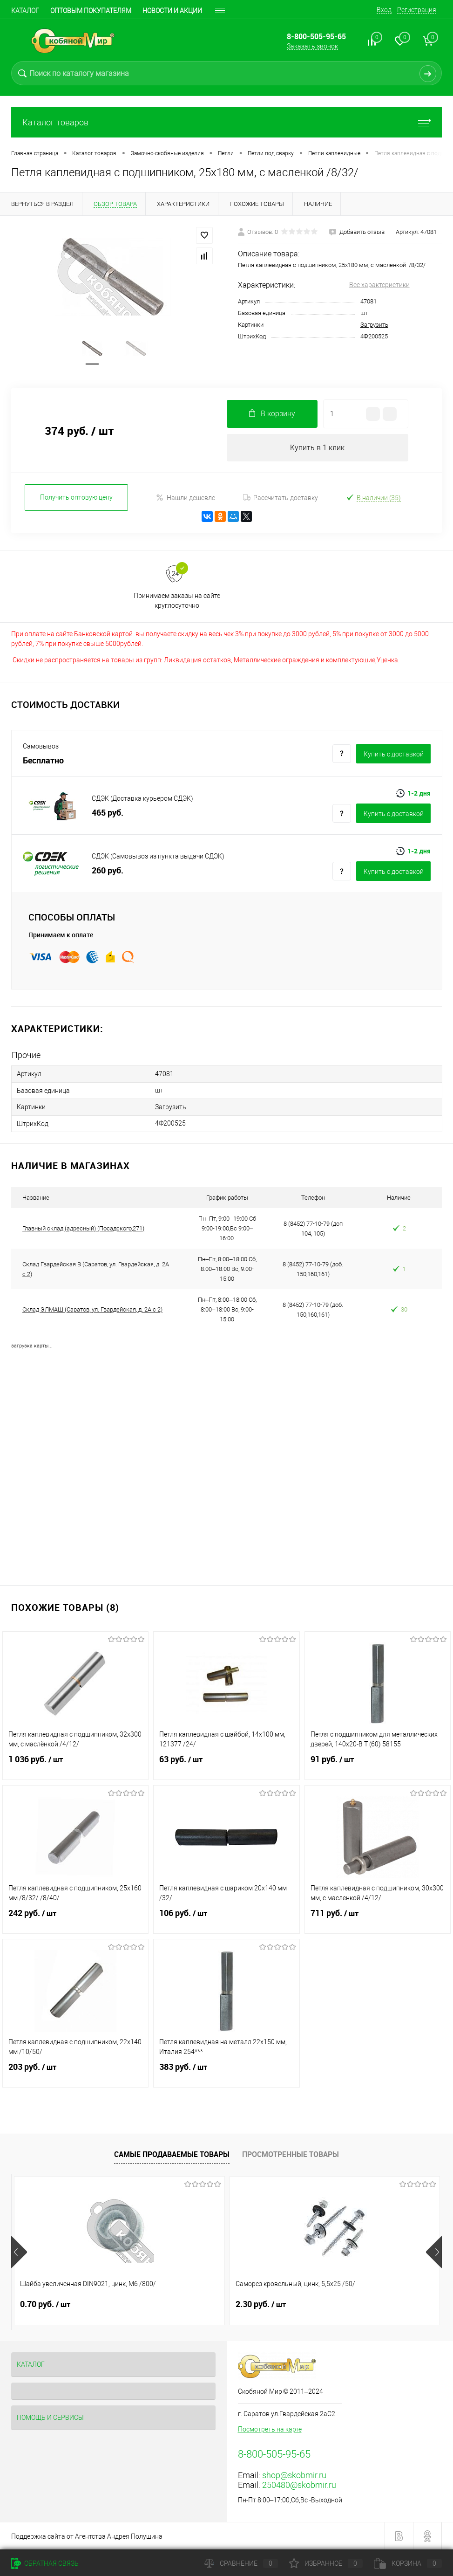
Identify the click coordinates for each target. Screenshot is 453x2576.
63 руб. (226, 1765)
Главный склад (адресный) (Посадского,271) (83, 1228)
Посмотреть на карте (270, 2429)
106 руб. (226, 1919)
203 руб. (75, 2072)
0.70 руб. (45, 2304)
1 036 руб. (75, 1765)
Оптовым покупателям (90, 10)
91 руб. (378, 1765)
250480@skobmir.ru (299, 2485)
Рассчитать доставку (280, 498)
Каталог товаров (226, 122)
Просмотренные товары (290, 2154)
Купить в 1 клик (317, 448)
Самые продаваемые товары (172, 2154)
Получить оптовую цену (76, 498)
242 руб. (75, 1919)
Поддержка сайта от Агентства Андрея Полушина (86, 2536)
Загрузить (374, 324)
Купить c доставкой (394, 755)
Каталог (25, 10)
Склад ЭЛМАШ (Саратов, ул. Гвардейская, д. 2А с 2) (92, 1309)
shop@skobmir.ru (294, 2475)
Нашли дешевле (185, 499)
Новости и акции (172, 10)
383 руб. (226, 2072)
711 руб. (378, 1919)
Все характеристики (379, 285)
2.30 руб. (188, 2304)
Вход (384, 10)
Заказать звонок (312, 46)
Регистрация (416, 10)
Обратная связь (45, 2563)
